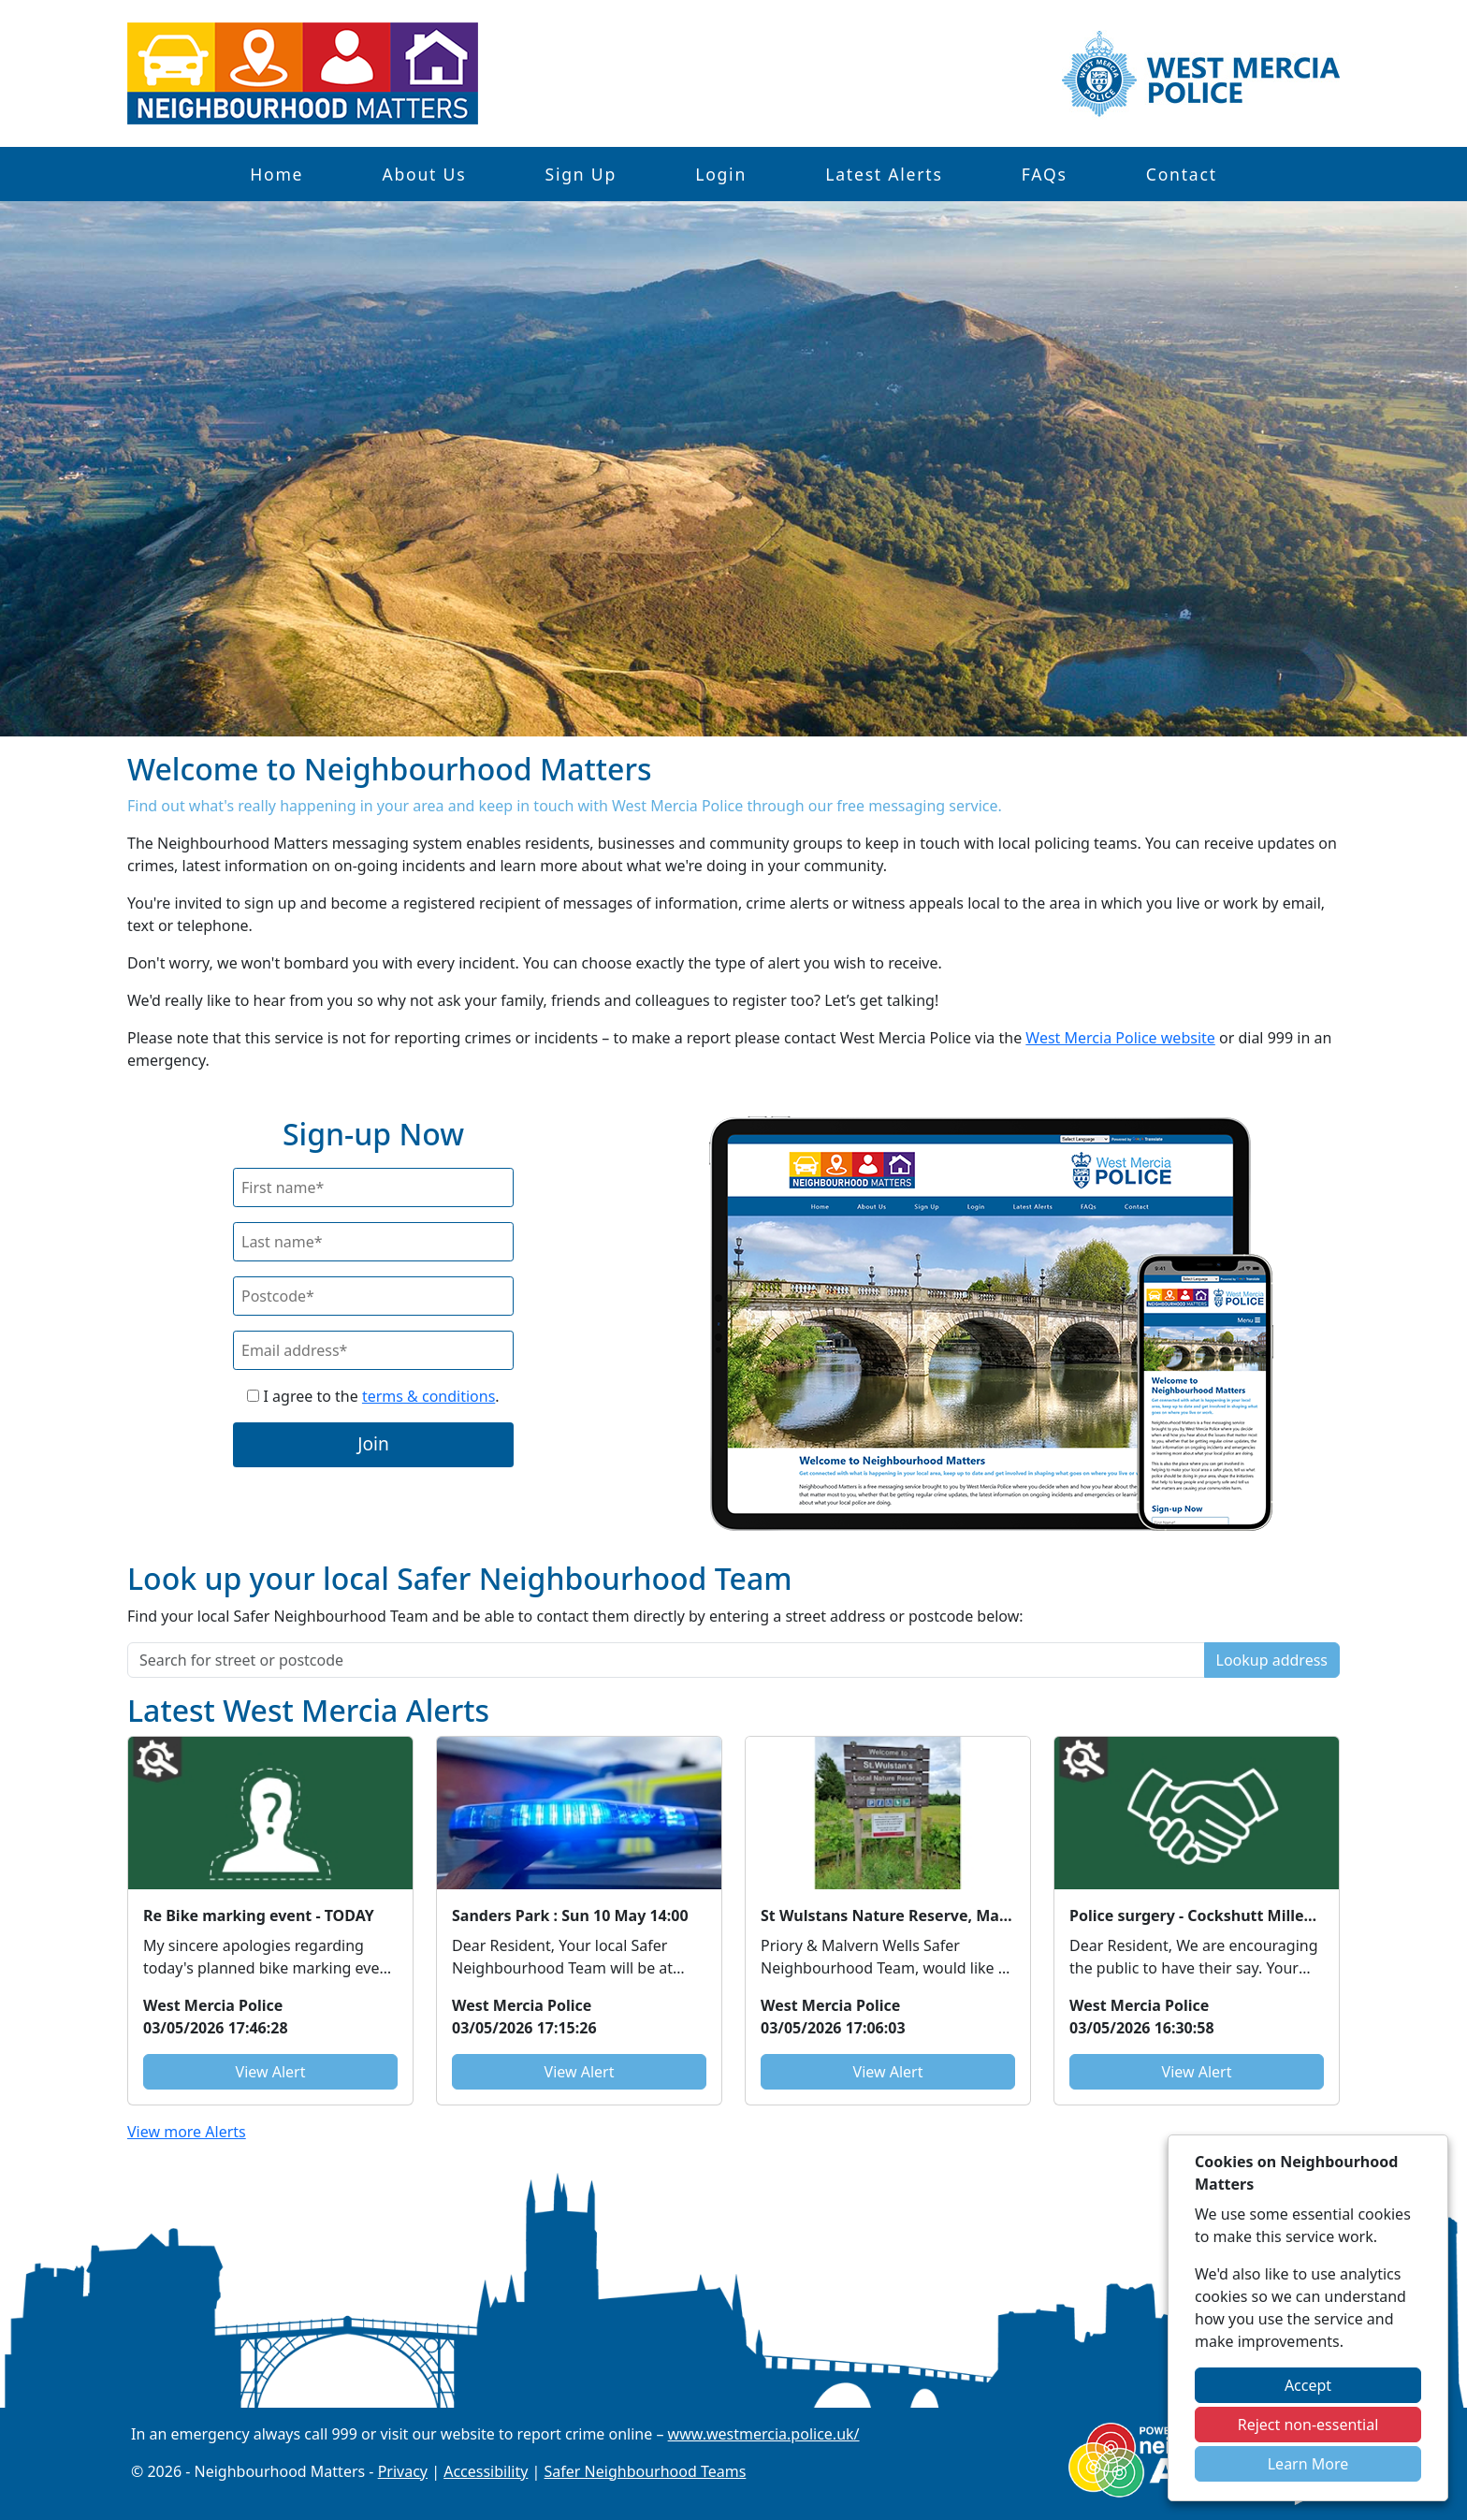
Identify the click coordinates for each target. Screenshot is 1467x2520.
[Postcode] (373, 1296)
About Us (424, 174)
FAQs (1045, 174)
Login (721, 174)
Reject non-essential (1308, 2424)
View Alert (271, 2071)
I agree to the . (373, 1396)
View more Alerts (186, 2131)
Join (373, 1443)
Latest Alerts (883, 174)
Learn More (1308, 2464)
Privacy (403, 2471)
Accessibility (485, 2471)
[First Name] (373, 1187)
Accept (1308, 2385)
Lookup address (1272, 1660)
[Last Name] (373, 1241)
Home (276, 174)
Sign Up (581, 174)
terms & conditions (428, 1396)
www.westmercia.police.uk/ (764, 2434)
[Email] (373, 1350)
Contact (1181, 174)
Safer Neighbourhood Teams (646, 2471)
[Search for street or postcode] (666, 1660)
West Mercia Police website (1119, 1037)
